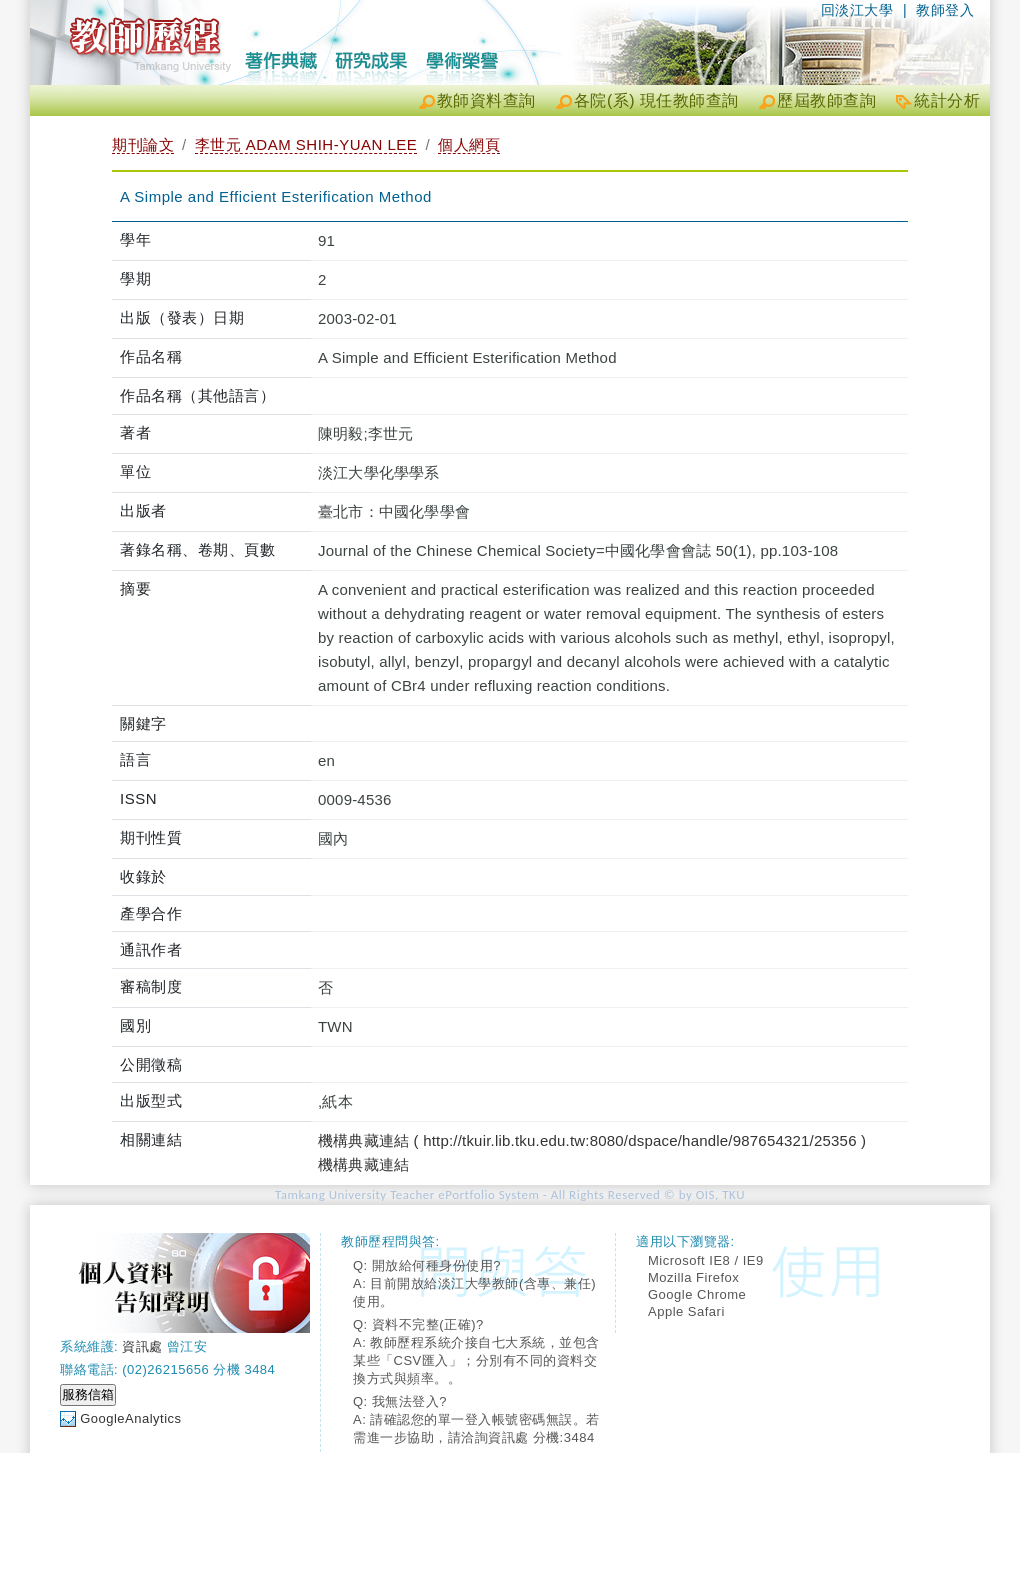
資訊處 (142, 1346)
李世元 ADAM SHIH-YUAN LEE (306, 144)
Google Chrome (697, 1294)
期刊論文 (143, 144)
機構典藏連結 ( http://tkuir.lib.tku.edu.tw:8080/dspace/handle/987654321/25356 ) (592, 1140)
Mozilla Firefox (693, 1277)
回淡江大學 (857, 10)
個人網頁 (469, 144)
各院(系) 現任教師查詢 (656, 100)
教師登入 (945, 10)
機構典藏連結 (363, 1164)
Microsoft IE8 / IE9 (706, 1260)
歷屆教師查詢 (826, 100)
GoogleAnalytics (130, 1418)
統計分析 (947, 100)
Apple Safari (686, 1311)
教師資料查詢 (486, 100)
